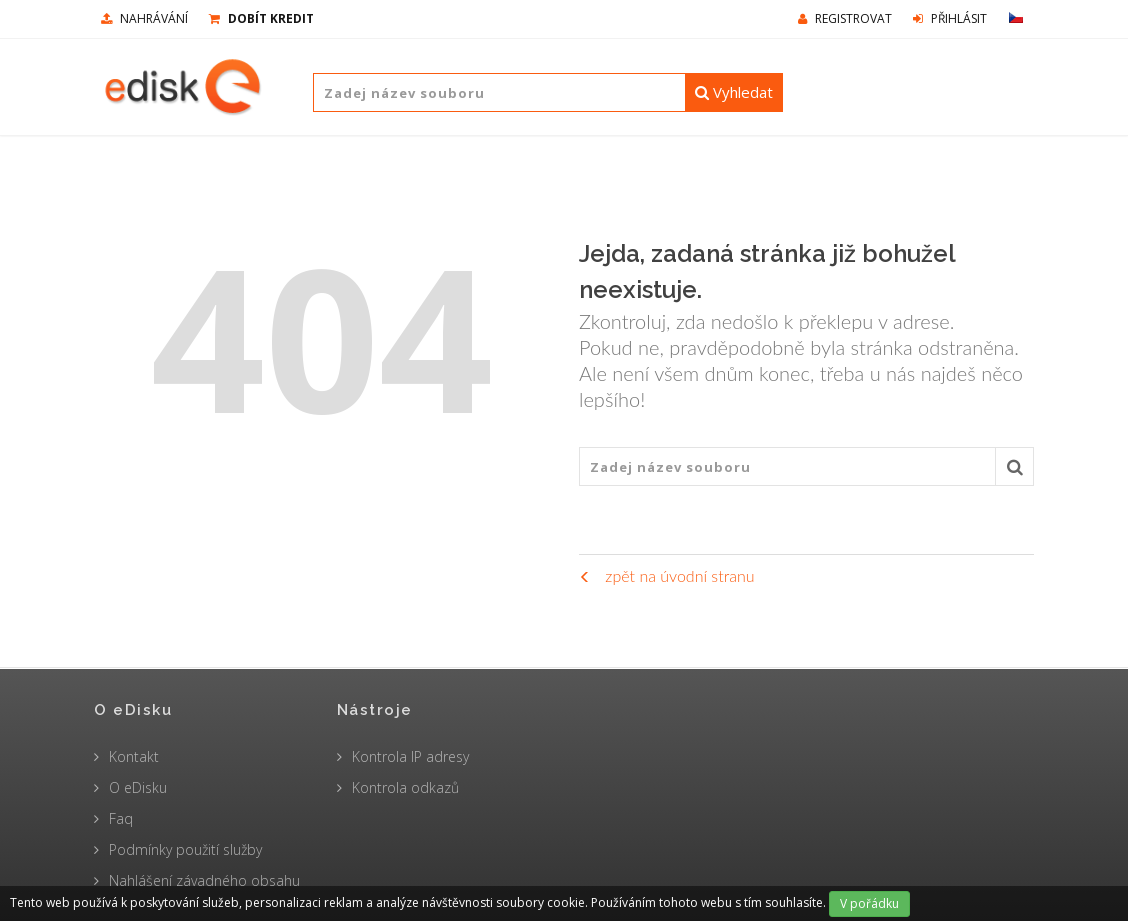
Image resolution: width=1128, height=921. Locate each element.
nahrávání (144, 18)
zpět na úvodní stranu (666, 575)
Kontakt (134, 756)
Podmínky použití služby (185, 849)
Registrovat (845, 18)
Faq (121, 818)
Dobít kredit (261, 18)
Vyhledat (734, 92)
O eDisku (138, 787)
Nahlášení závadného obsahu (204, 880)
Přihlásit (950, 18)
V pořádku (869, 903)
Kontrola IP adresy (410, 756)
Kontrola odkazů (405, 787)
